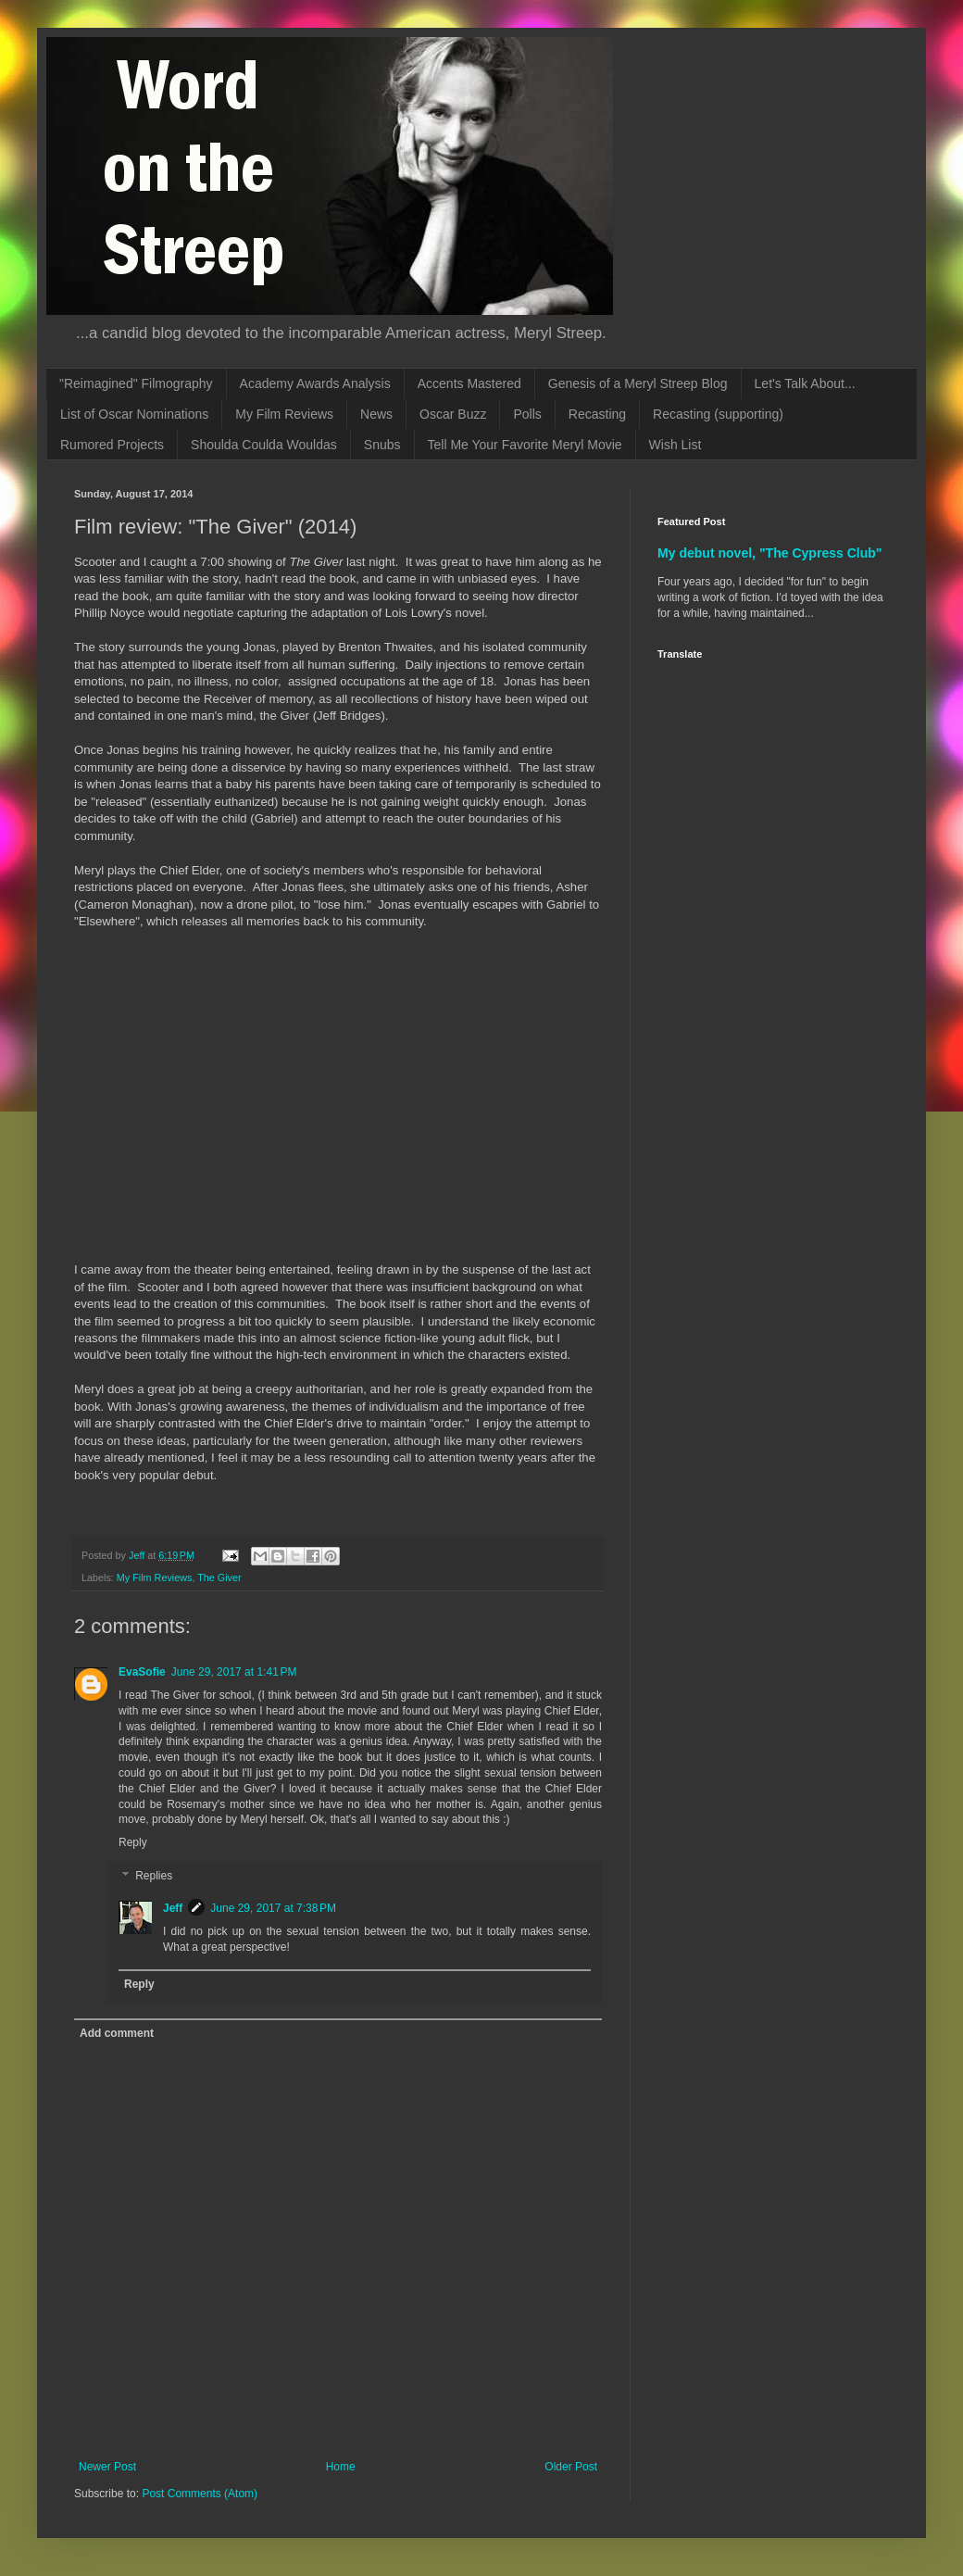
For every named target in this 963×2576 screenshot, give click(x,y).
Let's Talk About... (805, 383)
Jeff (172, 1908)
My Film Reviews (284, 414)
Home (341, 2466)
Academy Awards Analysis (315, 383)
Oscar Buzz (452, 414)
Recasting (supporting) (718, 414)
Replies (153, 1875)
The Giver (219, 1577)
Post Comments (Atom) (199, 2493)
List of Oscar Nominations (134, 414)
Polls (527, 414)
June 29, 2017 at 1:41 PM (234, 1671)
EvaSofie (142, 1671)
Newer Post (107, 2466)
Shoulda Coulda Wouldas (264, 444)
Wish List (675, 444)
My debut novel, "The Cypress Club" (769, 553)
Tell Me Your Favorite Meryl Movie (525, 444)
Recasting (597, 414)
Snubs (382, 444)
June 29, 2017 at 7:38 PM (273, 1908)
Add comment (117, 2033)
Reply (133, 1842)
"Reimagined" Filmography (136, 383)
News (376, 414)
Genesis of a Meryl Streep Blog (638, 383)
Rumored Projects (112, 444)
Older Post (570, 2466)
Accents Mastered (469, 383)
